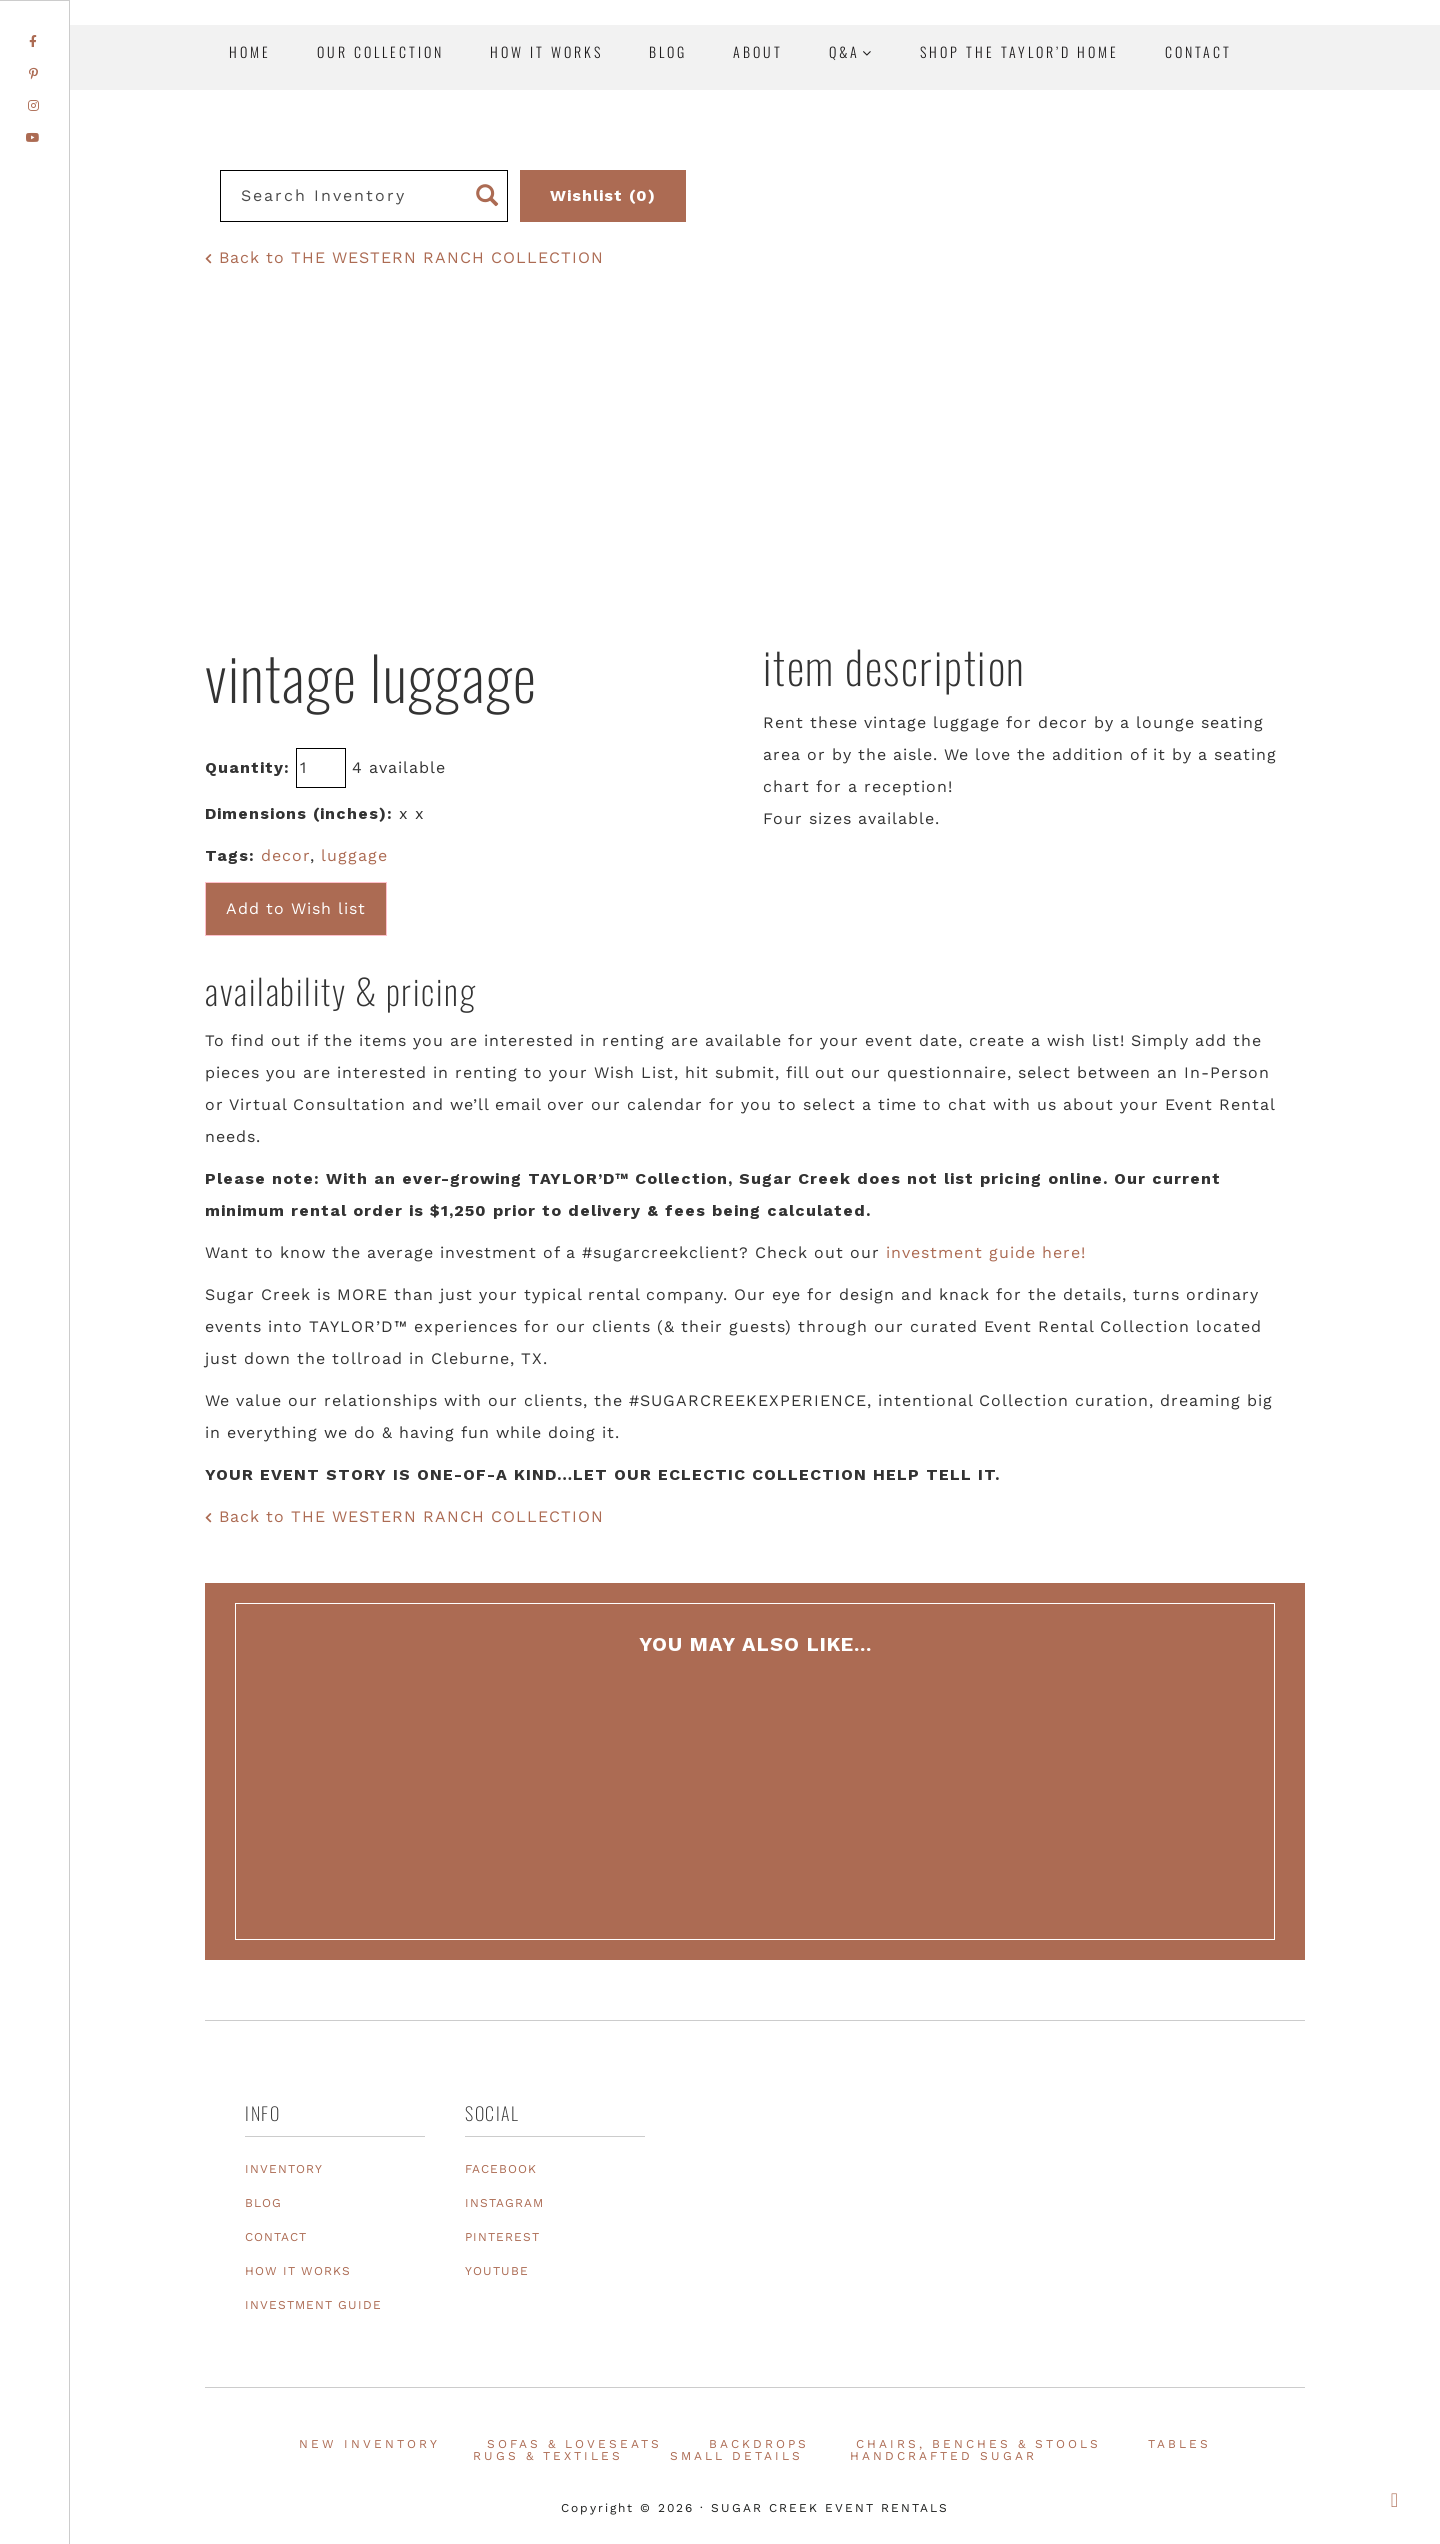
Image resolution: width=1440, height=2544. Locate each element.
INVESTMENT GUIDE (313, 2305)
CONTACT (276, 2237)
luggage (354, 855)
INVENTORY (284, 2169)
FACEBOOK (501, 2169)
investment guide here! (986, 1252)
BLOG (263, 2203)
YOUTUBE (497, 2271)
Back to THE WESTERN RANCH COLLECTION (404, 257)
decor (285, 855)
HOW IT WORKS (298, 2271)
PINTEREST (502, 2237)
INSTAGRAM (504, 2203)
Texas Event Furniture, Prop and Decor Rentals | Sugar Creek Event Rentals (1300, 230)
